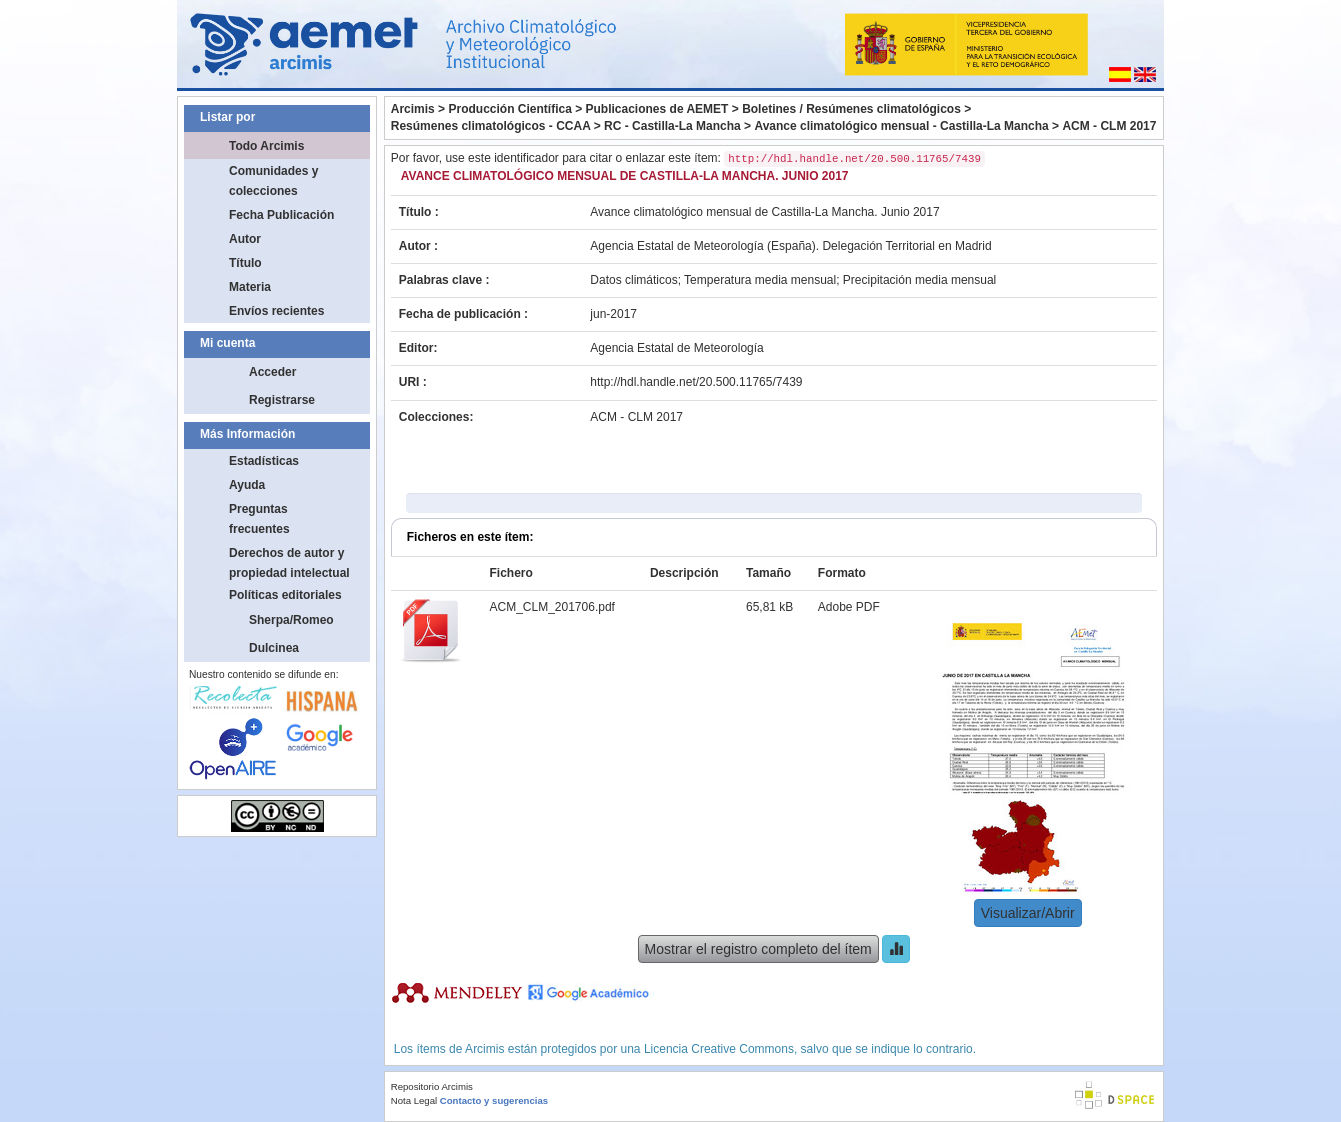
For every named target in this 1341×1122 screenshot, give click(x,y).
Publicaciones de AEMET (657, 109)
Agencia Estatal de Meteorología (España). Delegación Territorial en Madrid (790, 246)
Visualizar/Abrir (1028, 913)
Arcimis (413, 109)
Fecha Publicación (281, 215)
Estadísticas (264, 461)
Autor (245, 239)
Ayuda (247, 485)
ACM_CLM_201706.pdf (551, 607)
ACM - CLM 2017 (1109, 126)
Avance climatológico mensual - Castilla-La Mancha (901, 126)
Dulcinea (274, 648)
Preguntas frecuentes (259, 519)
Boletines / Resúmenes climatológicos (851, 109)
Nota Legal (414, 1100)
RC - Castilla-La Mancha (672, 126)
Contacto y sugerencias (494, 1100)
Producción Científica (509, 109)
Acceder (272, 372)
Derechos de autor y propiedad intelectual (289, 563)
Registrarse (282, 400)
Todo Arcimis (266, 146)
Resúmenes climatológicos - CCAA (491, 126)
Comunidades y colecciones (273, 181)
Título (245, 263)
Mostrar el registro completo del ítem (758, 949)
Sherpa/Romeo (291, 620)
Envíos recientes (276, 311)
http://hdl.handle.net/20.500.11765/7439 (696, 382)
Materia (250, 287)
